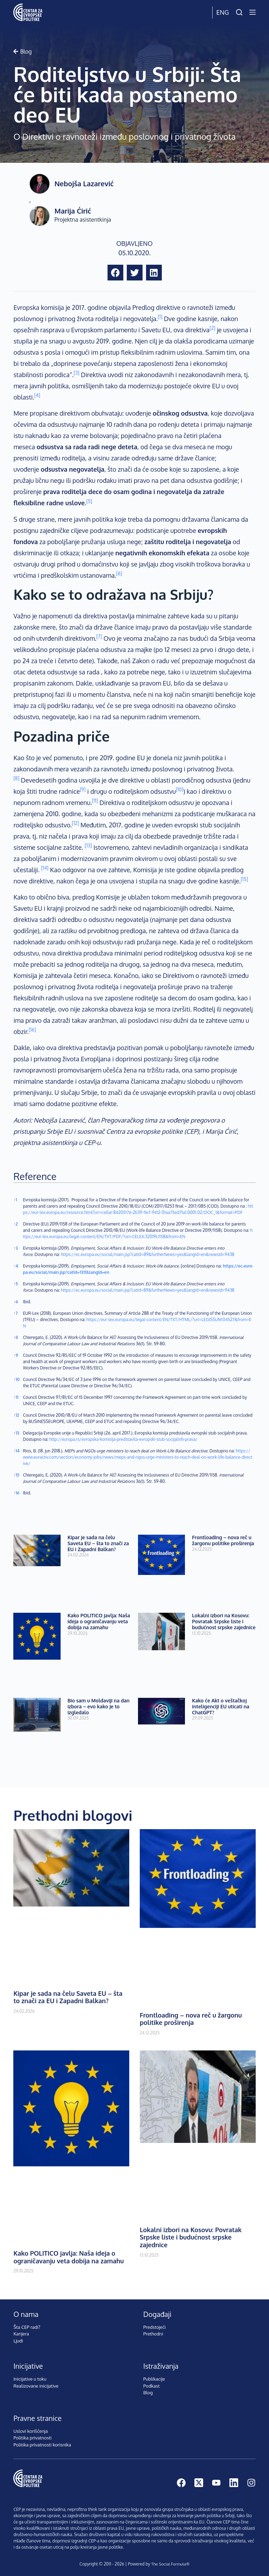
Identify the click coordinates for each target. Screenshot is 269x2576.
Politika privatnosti (32, 2437)
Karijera (21, 2334)
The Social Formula (168, 2564)
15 (16, 1475)
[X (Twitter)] (198, 2482)
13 (16, 1433)
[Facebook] (181, 2482)
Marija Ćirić (72, 210)
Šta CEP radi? (26, 2327)
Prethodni (153, 2334)
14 (16, 1450)
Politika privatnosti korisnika (42, 2444)
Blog (148, 2392)
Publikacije (154, 2379)
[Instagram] (251, 2482)
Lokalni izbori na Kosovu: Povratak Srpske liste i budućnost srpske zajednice (223, 1621)
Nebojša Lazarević (83, 183)
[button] (115, 272)
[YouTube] (216, 2482)
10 (16, 1379)
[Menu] (252, 12)
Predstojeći (154, 2327)
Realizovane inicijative (35, 2386)
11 (15, 1397)
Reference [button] (34, 1176)
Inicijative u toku (29, 2379)
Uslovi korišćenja (30, 2431)
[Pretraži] (239, 12)
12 (16, 1415)
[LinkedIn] (233, 2482)
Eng (222, 12)
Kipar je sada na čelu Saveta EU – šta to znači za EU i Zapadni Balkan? (98, 1543)
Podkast (151, 2386)
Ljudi (18, 2341)
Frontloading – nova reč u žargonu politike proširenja (223, 1540)
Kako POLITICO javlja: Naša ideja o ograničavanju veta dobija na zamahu (99, 1621)
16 (16, 1492)
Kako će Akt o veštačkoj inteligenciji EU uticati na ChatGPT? (220, 1706)
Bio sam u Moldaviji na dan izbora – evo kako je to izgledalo (99, 1706)
